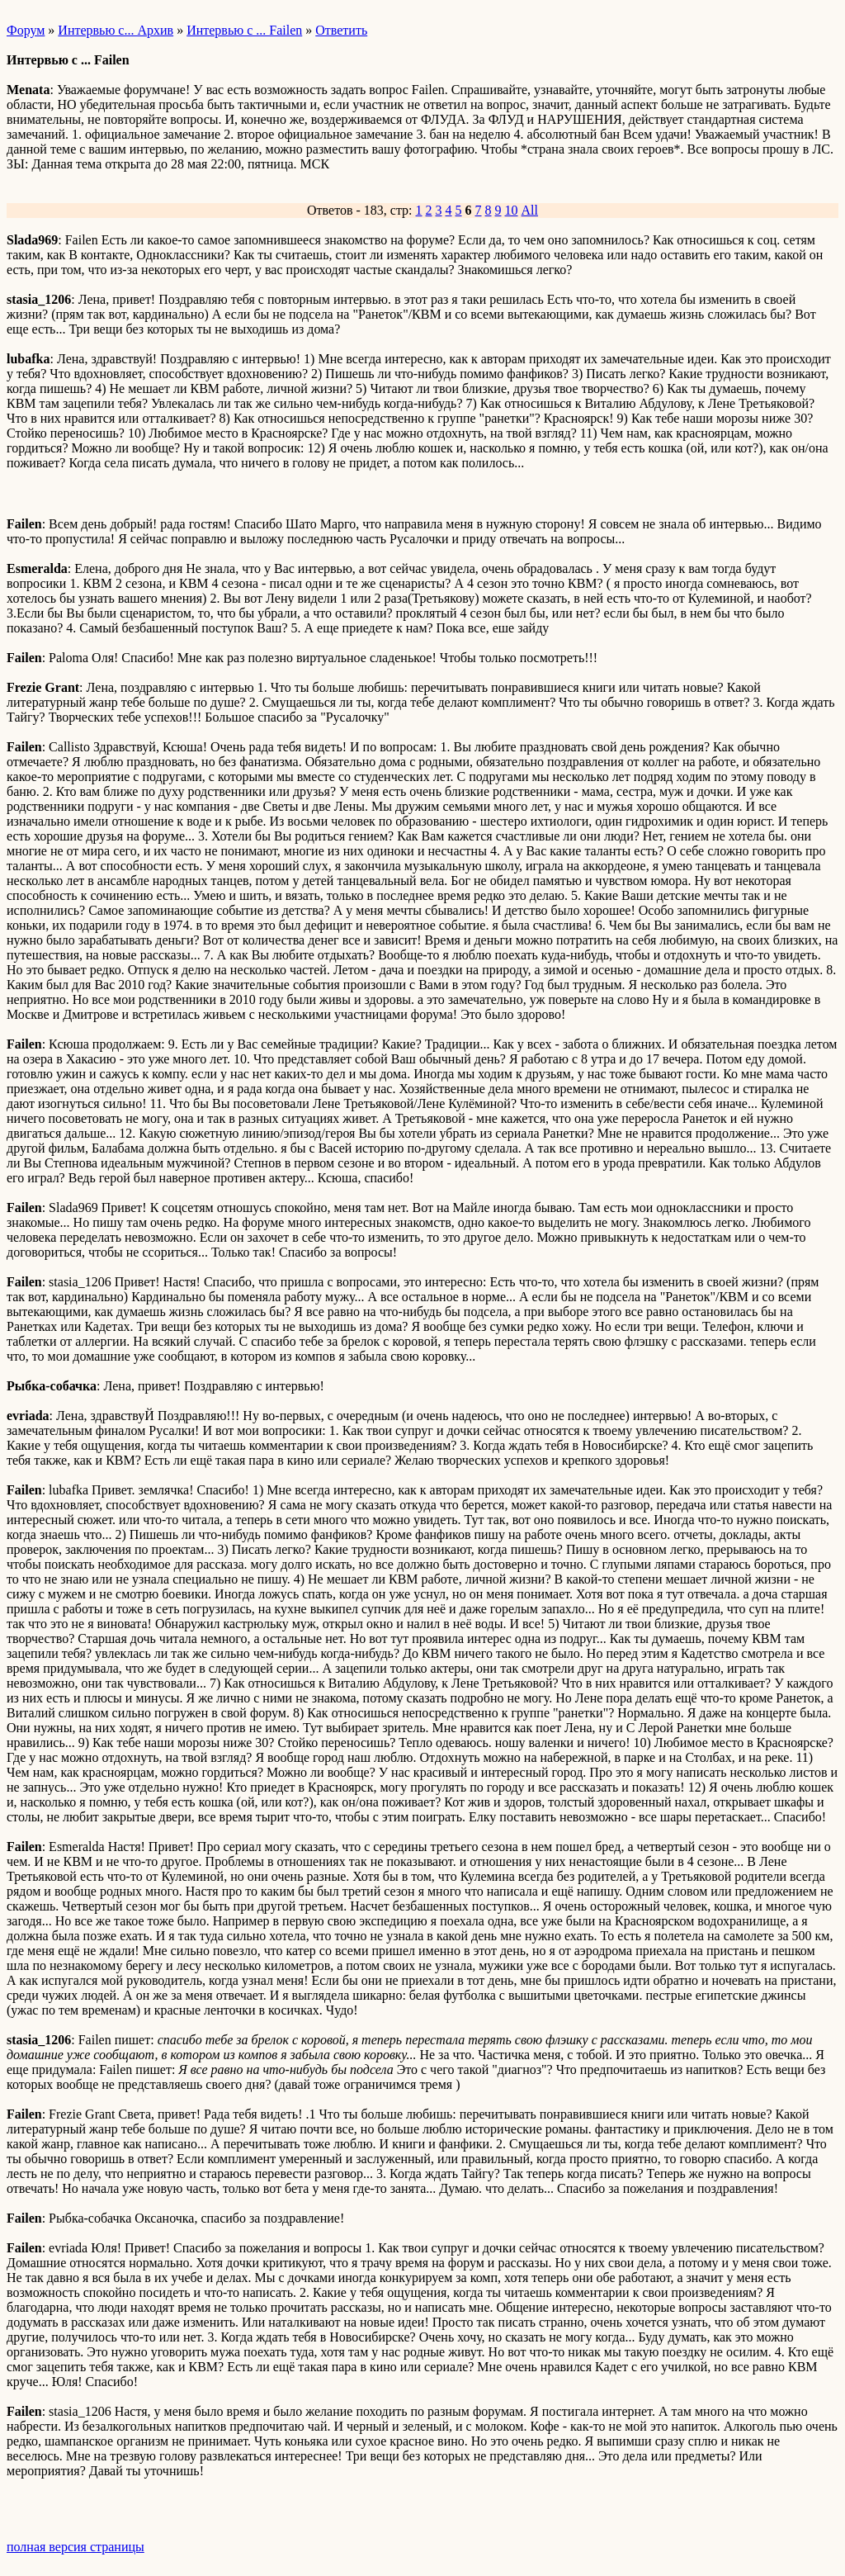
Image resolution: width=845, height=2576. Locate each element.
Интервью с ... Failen (244, 30)
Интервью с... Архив (115, 30)
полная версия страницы (75, 2547)
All (530, 210)
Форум (26, 30)
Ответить (341, 30)
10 (511, 210)
